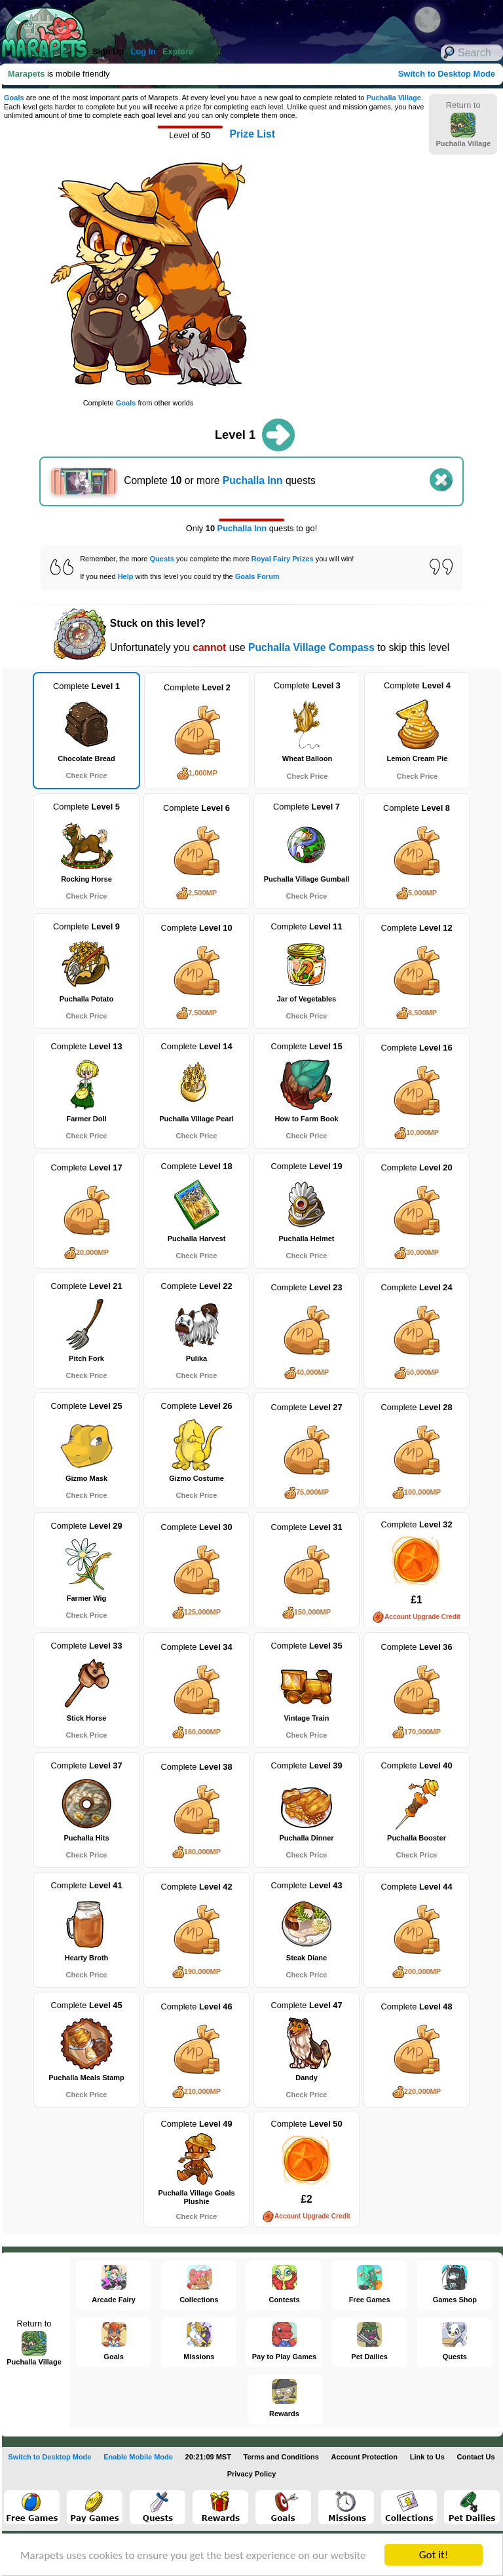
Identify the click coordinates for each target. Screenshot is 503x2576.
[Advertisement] (370, 281)
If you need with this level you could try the (179, 576)
